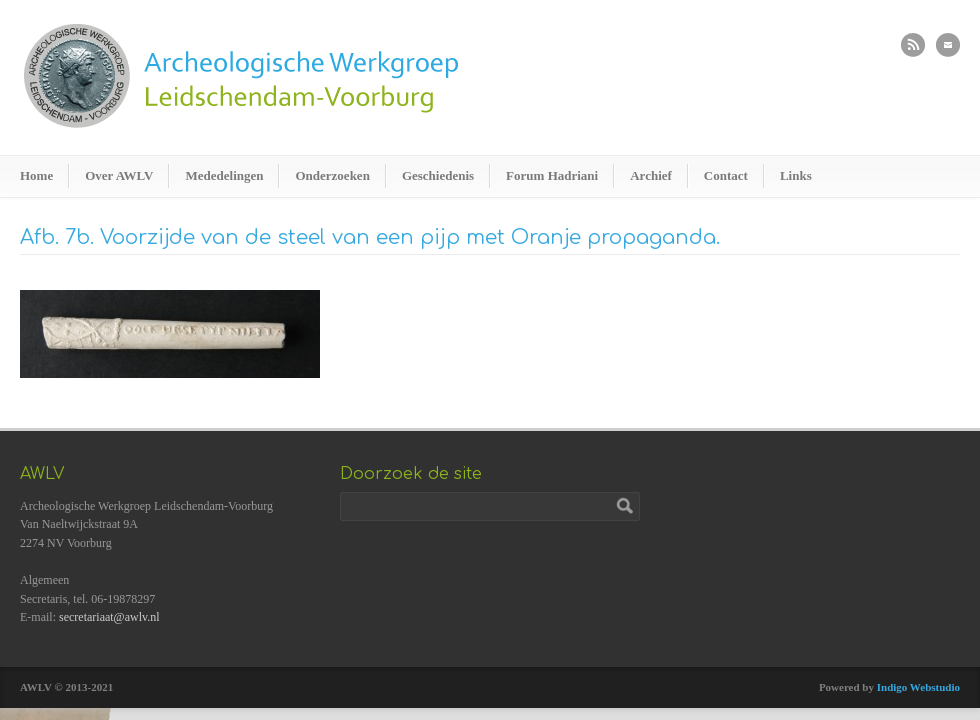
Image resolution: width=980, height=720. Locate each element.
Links (796, 175)
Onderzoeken (332, 175)
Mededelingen (224, 175)
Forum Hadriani (552, 175)
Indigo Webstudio (918, 687)
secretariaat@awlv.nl (109, 617)
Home (36, 175)
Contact (726, 175)
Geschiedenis (438, 175)
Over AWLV (119, 175)
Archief (651, 175)
